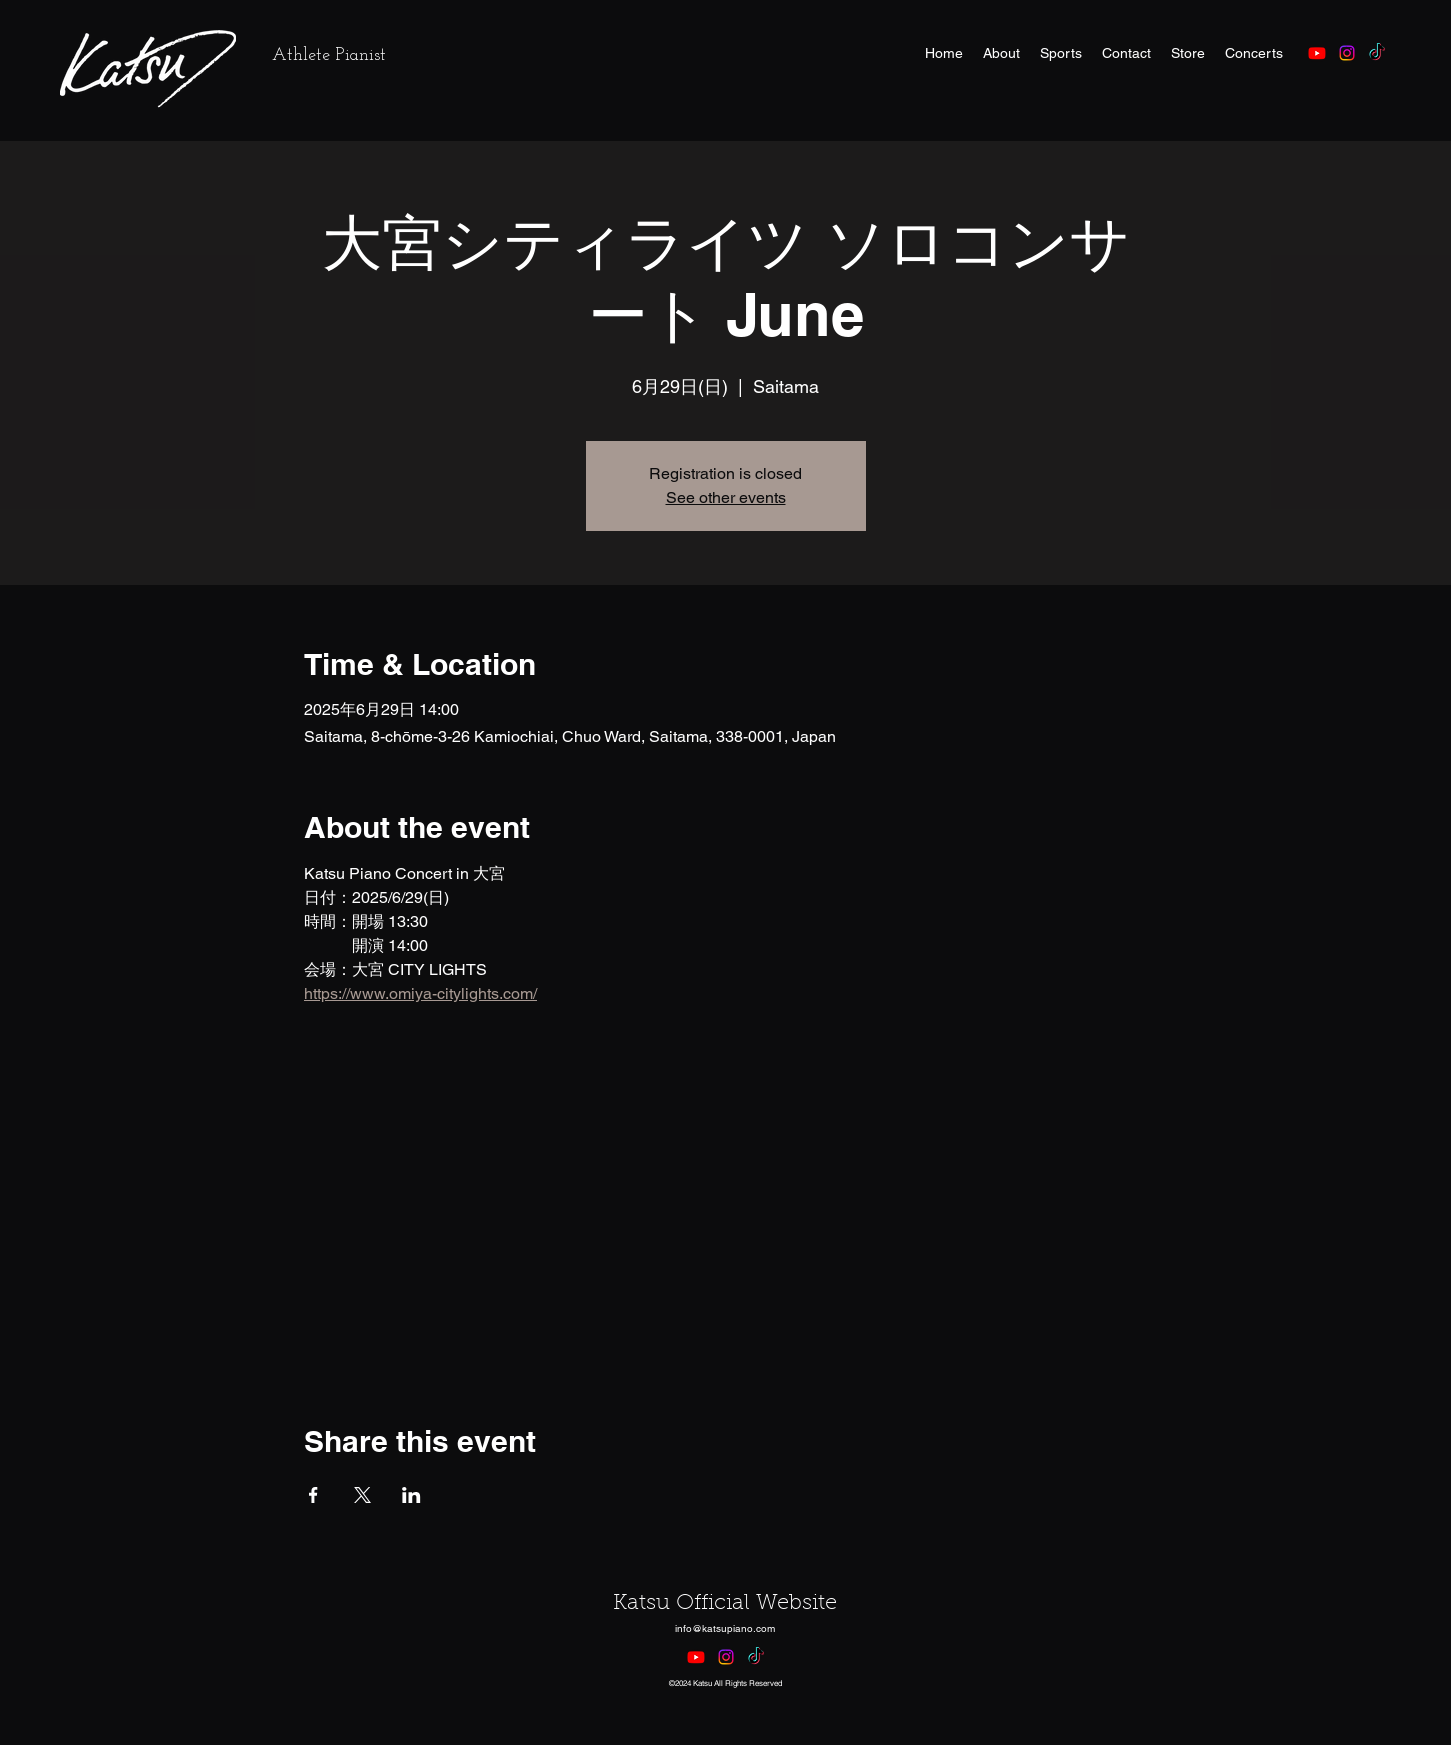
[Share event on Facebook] (313, 1495)
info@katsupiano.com (725, 1628)
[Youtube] (1317, 53)
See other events (726, 497)
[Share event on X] (362, 1495)
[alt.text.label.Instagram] (1347, 53)
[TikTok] (1377, 53)
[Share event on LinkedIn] (411, 1495)
